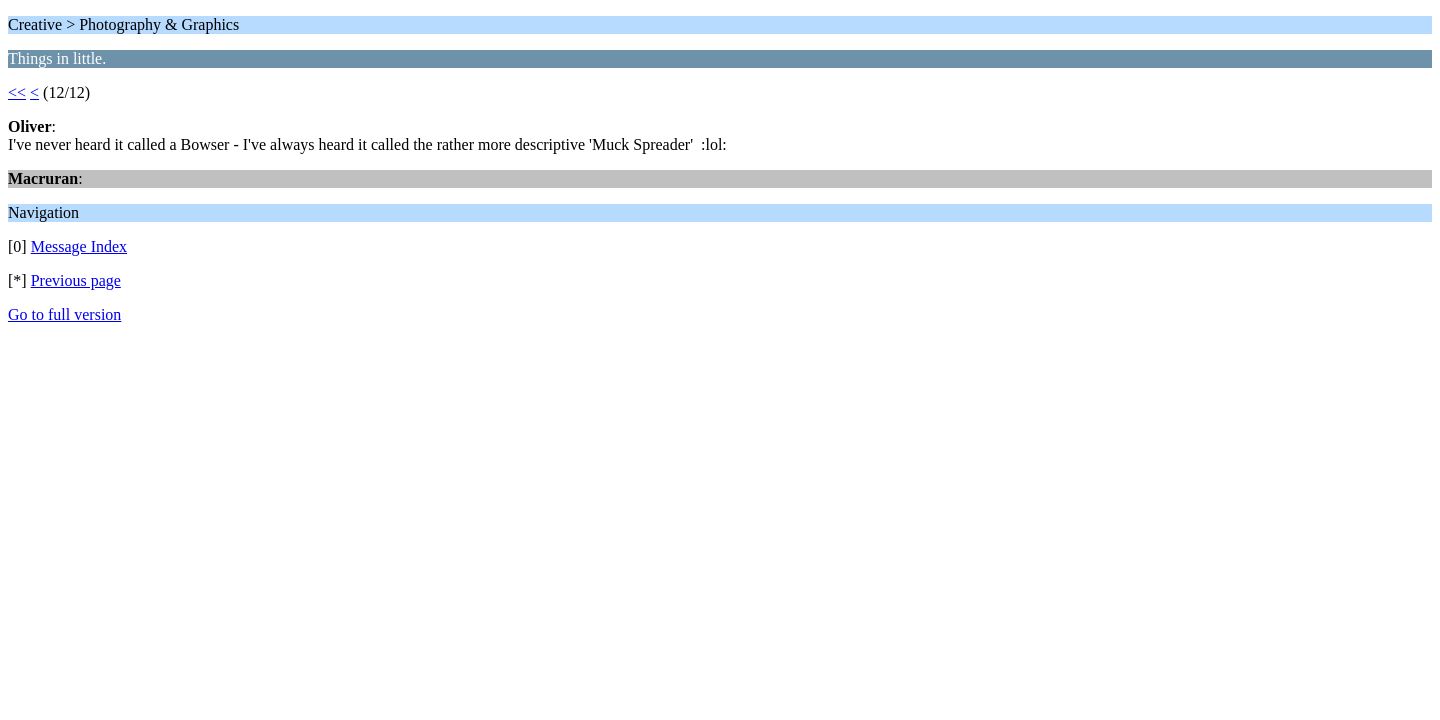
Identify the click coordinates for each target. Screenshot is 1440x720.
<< (17, 92)
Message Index (79, 246)
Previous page (76, 280)
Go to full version (64, 314)
